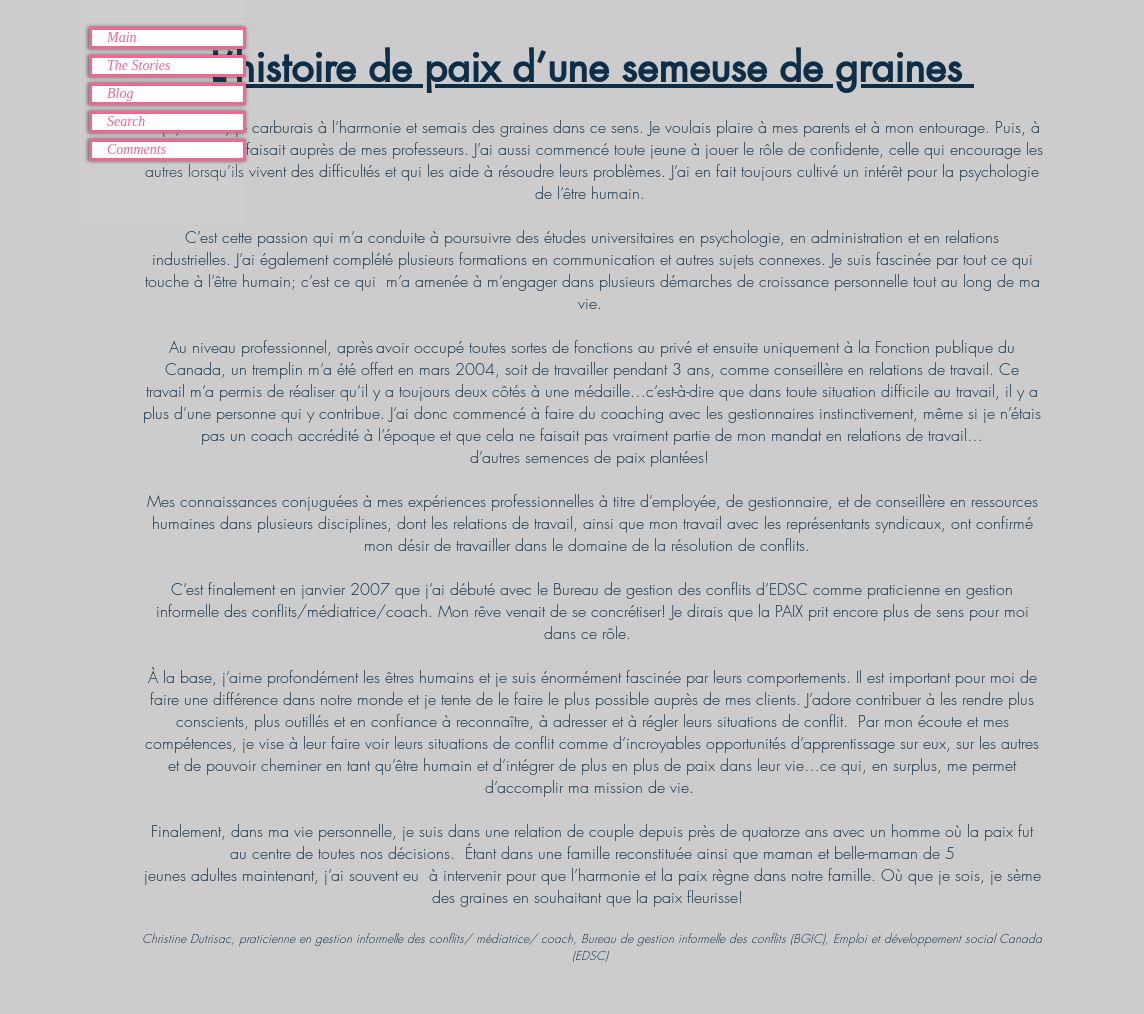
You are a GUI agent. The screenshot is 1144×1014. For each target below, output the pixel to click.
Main (122, 37)
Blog (120, 93)
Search (126, 121)
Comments (136, 149)
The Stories (138, 65)
